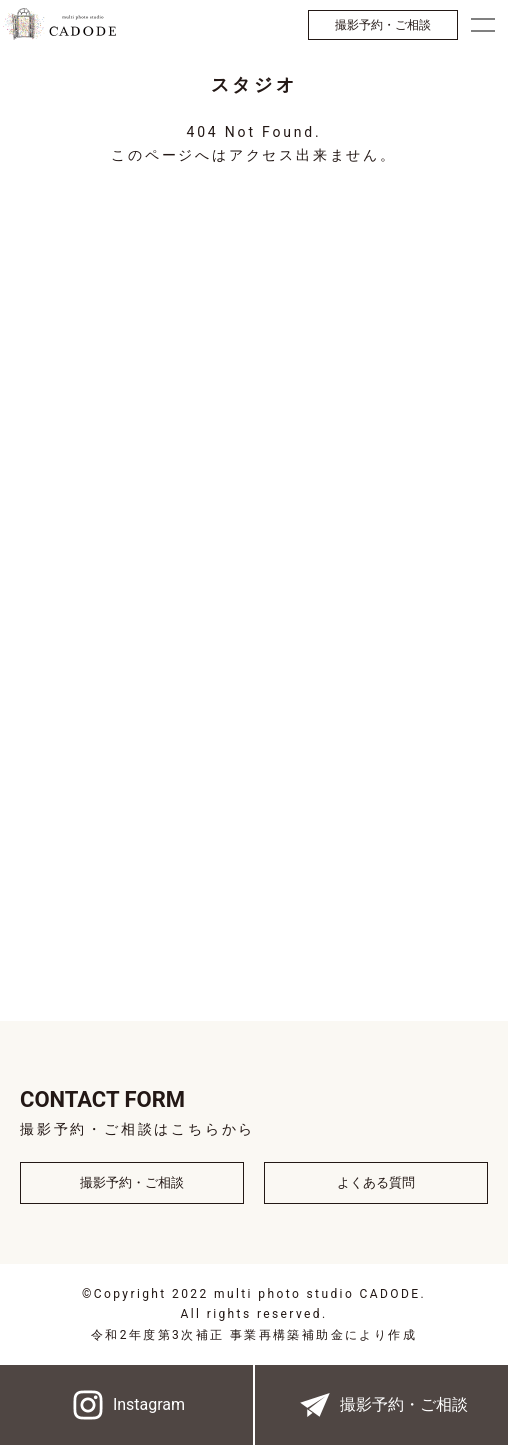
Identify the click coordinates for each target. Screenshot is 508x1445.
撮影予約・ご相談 (383, 25)
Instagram (126, 1405)
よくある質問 (376, 1182)
